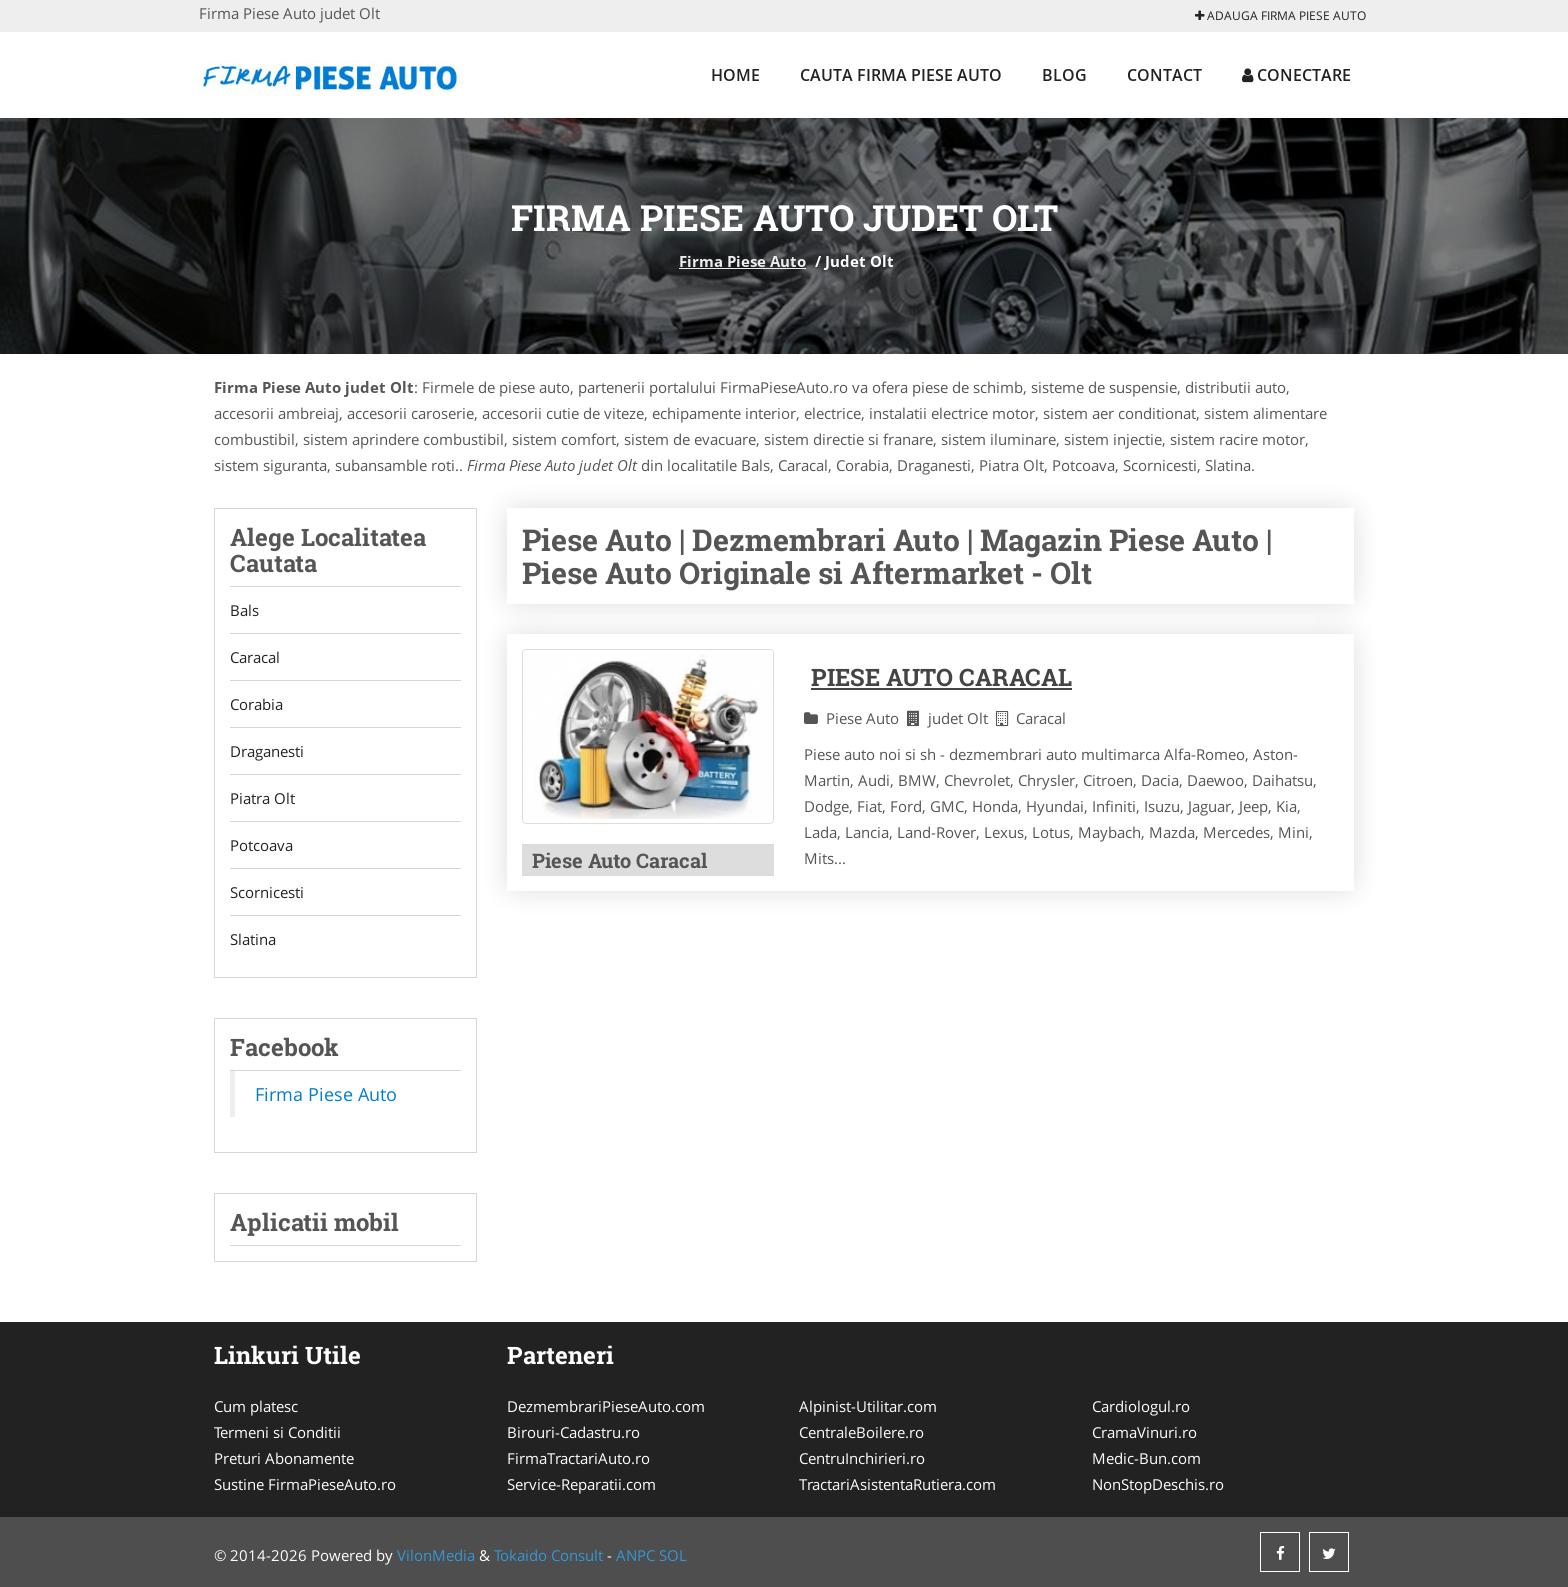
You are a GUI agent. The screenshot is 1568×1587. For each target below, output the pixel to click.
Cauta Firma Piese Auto (901, 75)
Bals (244, 610)
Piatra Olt (262, 798)
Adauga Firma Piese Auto (1280, 15)
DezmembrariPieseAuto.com (606, 1406)
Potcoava (261, 845)
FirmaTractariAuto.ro (578, 1458)
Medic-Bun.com (1146, 1458)
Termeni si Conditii (277, 1432)
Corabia (256, 704)
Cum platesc (256, 1406)
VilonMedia (436, 1555)
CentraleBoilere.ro (861, 1432)
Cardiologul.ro (1141, 1406)
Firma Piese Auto (742, 261)
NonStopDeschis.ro (1158, 1484)
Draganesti (267, 751)
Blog (1064, 75)
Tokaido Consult (548, 1555)
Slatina (253, 939)
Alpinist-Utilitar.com (868, 1406)
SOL (673, 1555)
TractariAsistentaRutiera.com (897, 1484)
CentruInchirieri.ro (862, 1458)
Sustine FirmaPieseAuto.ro (305, 1484)
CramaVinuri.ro (1144, 1432)
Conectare (1296, 75)
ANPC (635, 1555)
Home (735, 75)
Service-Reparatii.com (581, 1484)
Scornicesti (267, 892)
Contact (1164, 75)
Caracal (255, 657)
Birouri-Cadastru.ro (573, 1432)
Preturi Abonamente (284, 1458)
